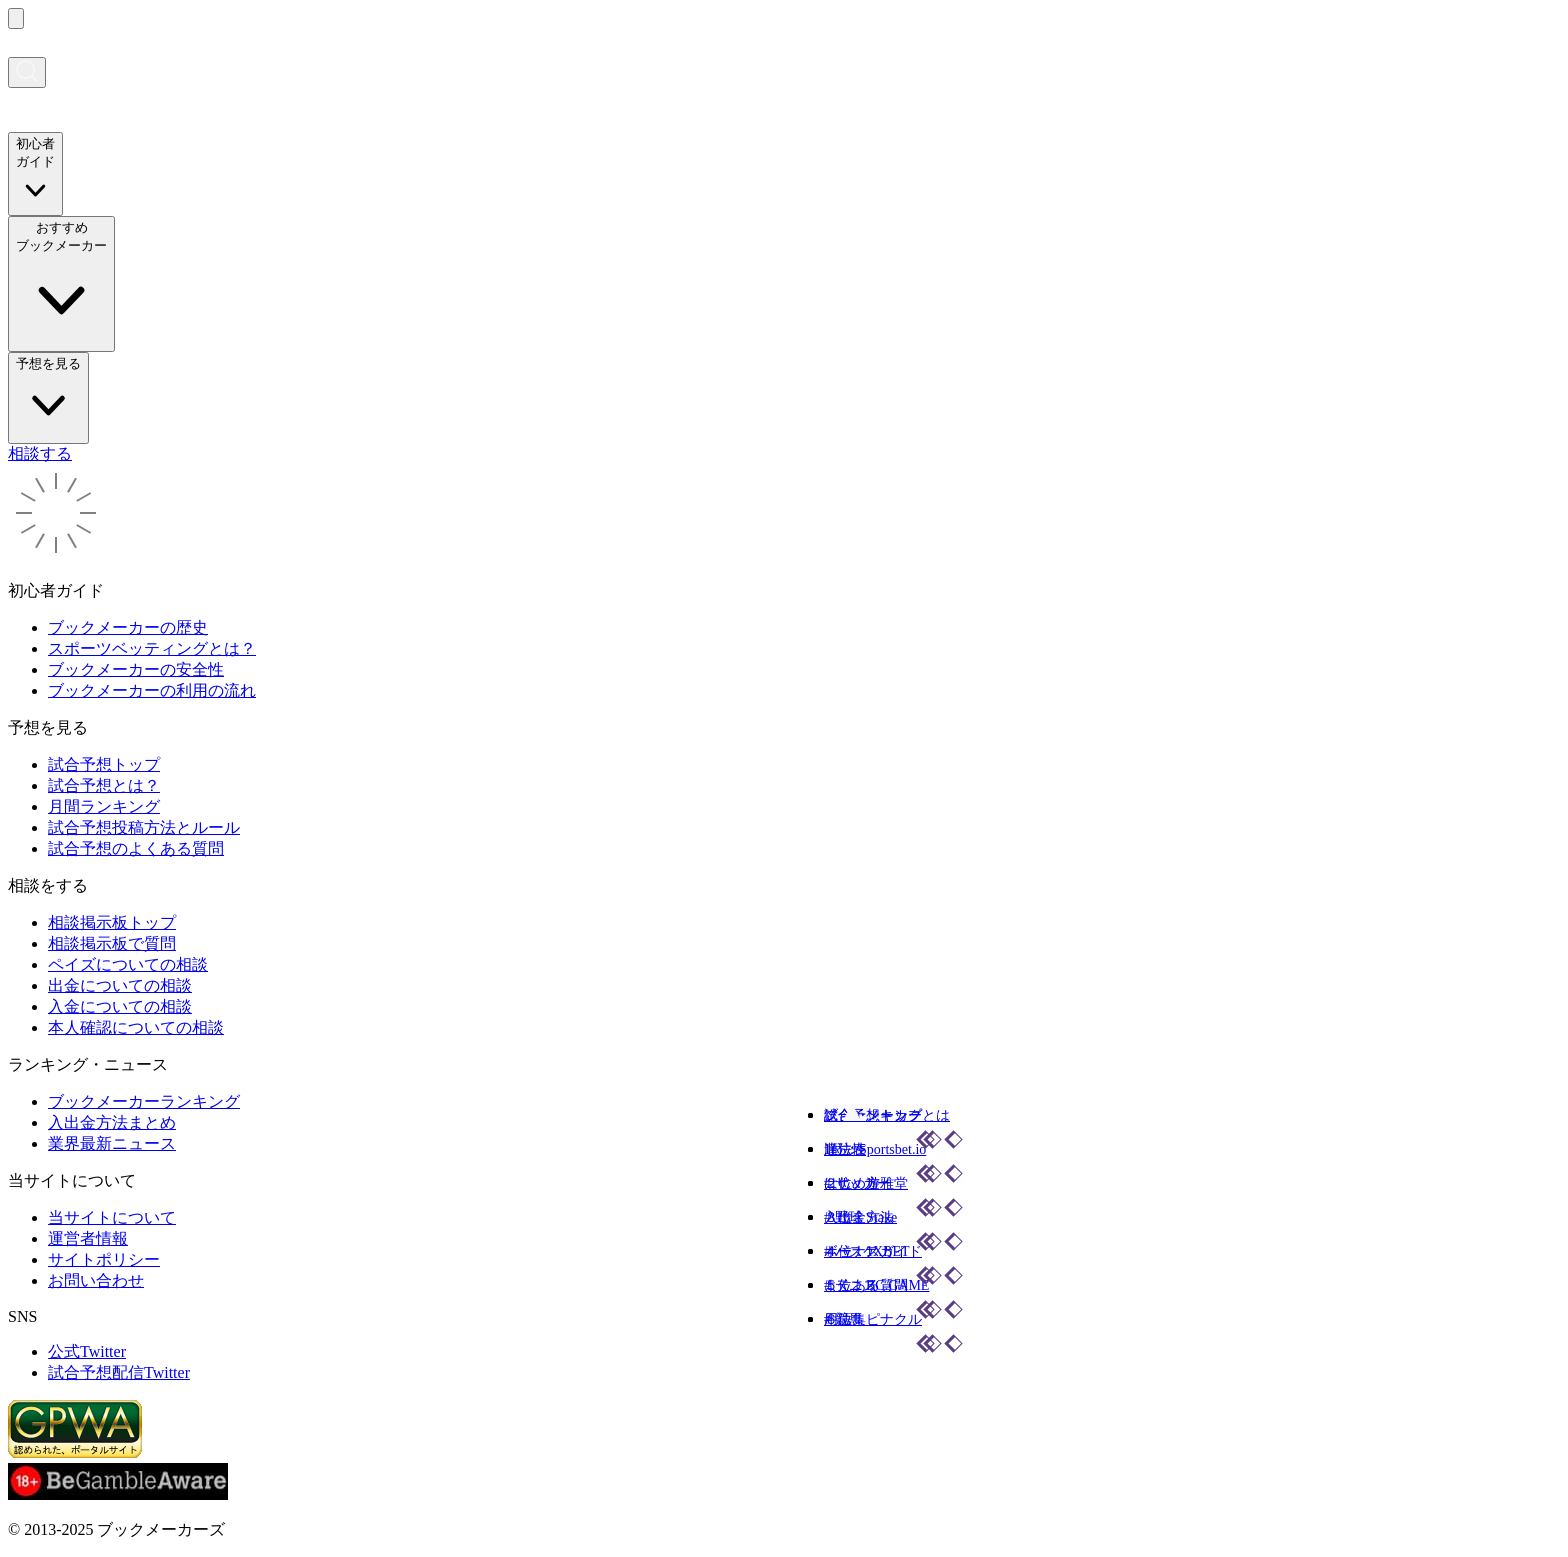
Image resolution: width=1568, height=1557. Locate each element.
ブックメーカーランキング (144, 1101)
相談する (40, 453)
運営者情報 (88, 1238)
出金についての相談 (120, 985)
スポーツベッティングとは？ (152, 648)
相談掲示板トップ (112, 922)
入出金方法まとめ (112, 1122)
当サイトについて (112, 1217)
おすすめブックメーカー (61, 283)
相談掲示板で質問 (112, 943)
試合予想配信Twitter (119, 1372)
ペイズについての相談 (128, 964)
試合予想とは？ (104, 785)
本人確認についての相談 (136, 1027)
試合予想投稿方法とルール (144, 827)
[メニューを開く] (16, 18)
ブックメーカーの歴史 (128, 627)
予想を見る (48, 397)
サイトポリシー (104, 1259)
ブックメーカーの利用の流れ (152, 690)
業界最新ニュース (112, 1143)
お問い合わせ (96, 1280)
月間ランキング (104, 806)
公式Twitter (87, 1351)
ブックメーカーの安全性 (136, 669)
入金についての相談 (120, 1006)
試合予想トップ (104, 764)
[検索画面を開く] (27, 72)
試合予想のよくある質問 (136, 848)
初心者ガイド (35, 173)
